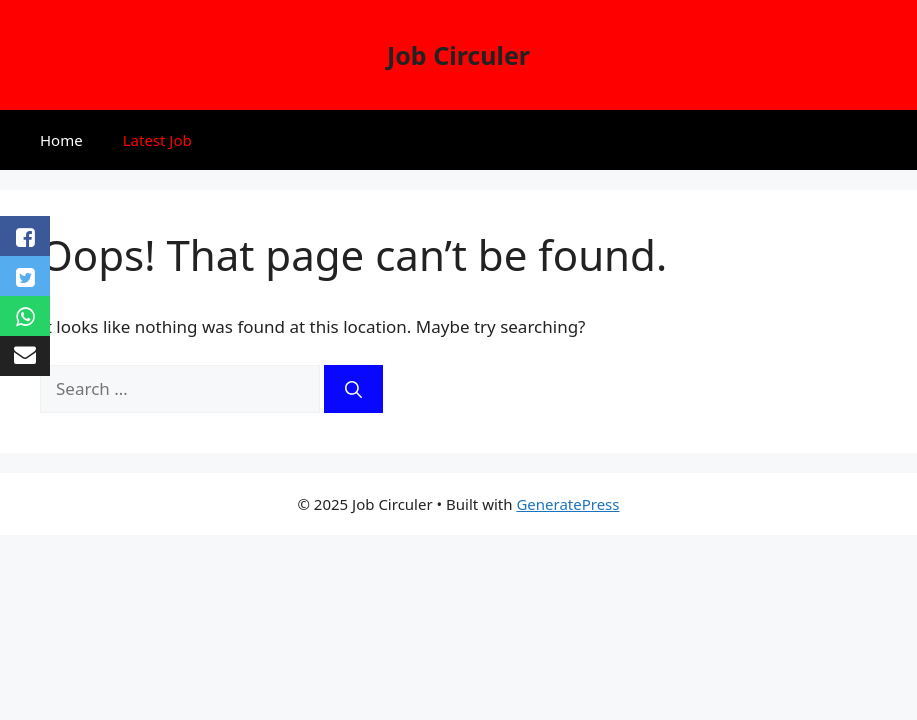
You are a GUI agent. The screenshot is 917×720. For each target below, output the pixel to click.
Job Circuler (458, 55)
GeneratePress (567, 504)
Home (61, 140)
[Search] (353, 389)
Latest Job (157, 140)
